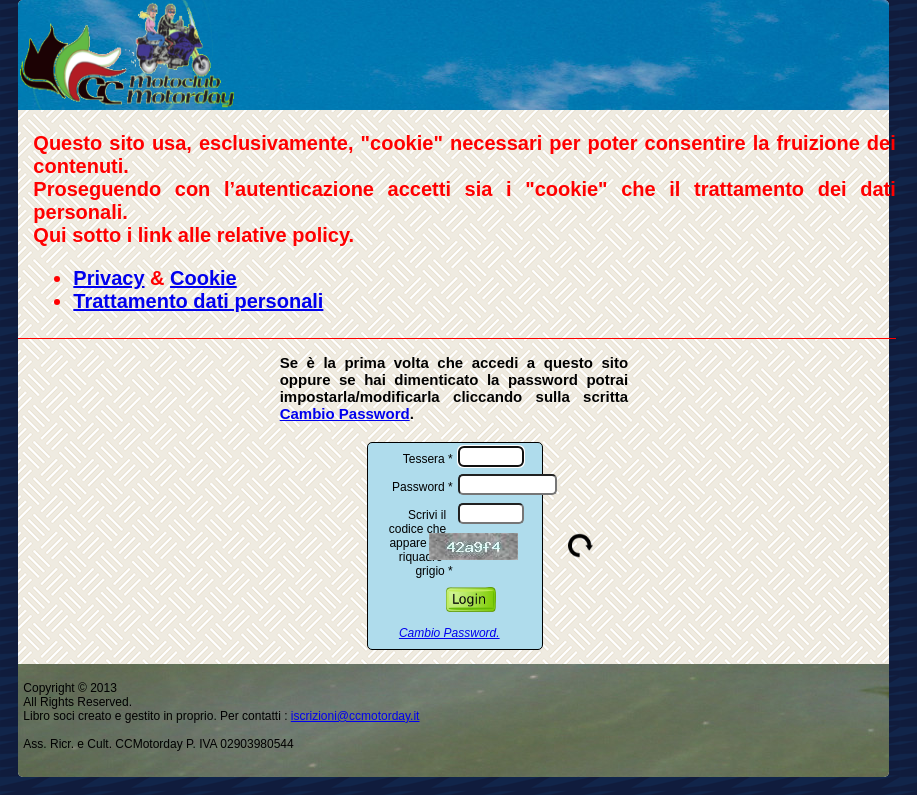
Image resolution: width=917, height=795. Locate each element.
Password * (422, 485)
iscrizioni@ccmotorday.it (355, 716)
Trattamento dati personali (198, 301)
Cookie (203, 278)
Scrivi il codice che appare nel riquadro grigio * (421, 540)
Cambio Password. (449, 633)
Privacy (108, 278)
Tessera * (428, 457)
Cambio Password (345, 413)
